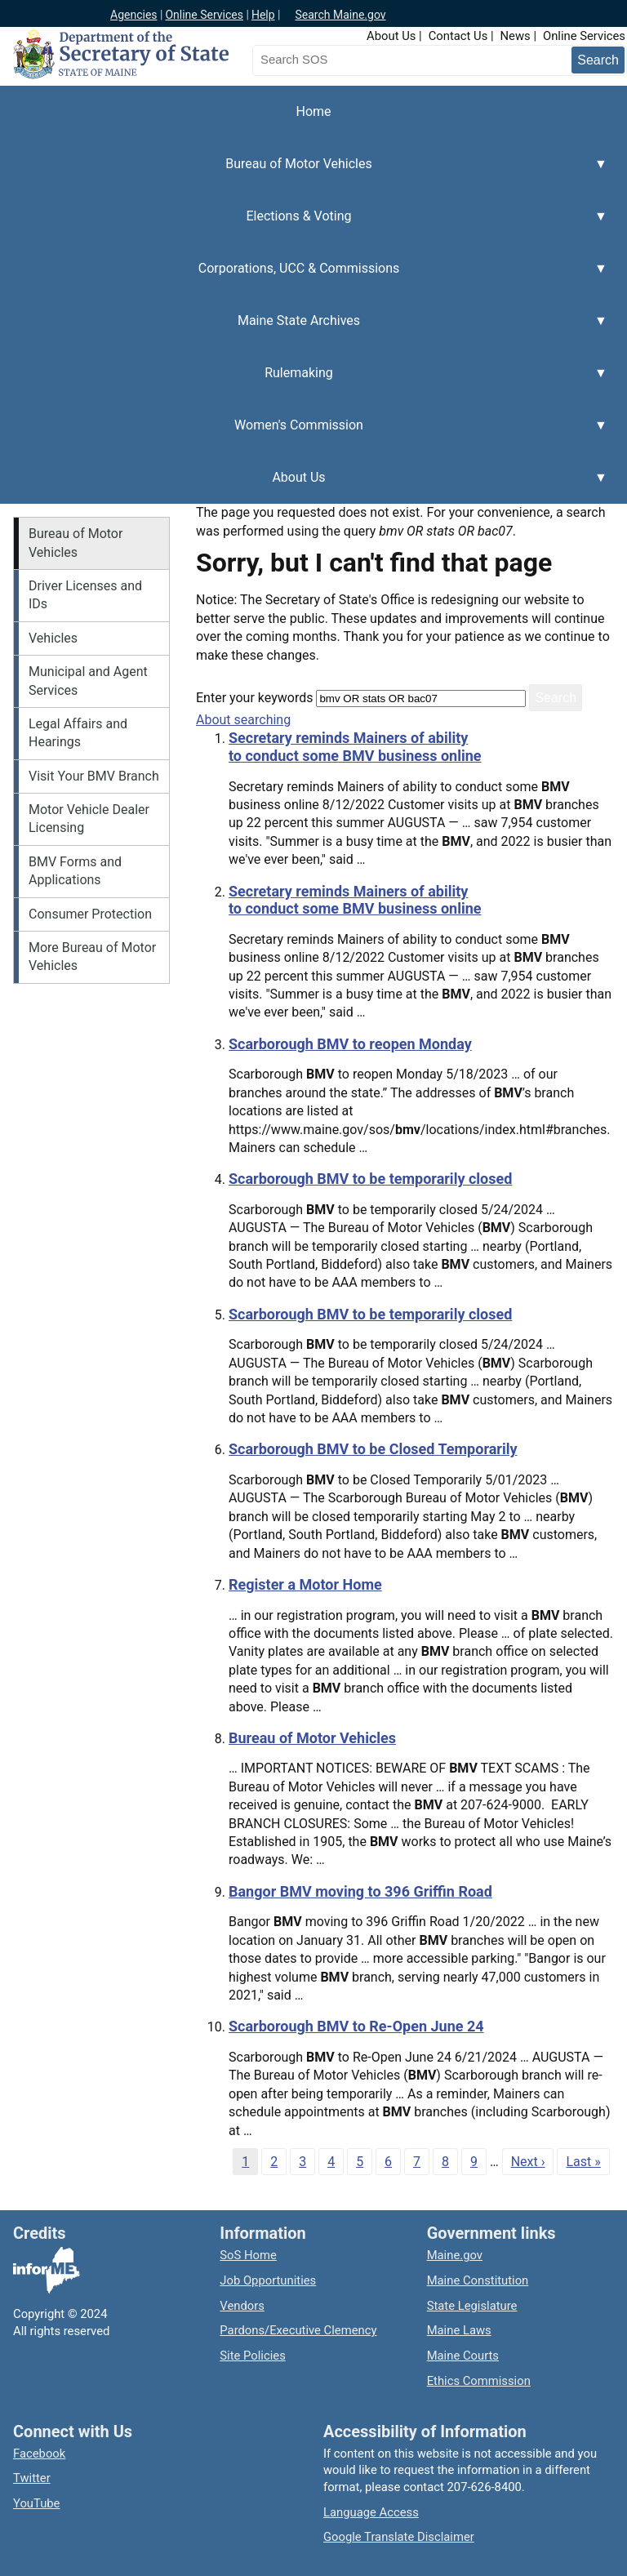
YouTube (36, 2503)
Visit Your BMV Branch (94, 776)
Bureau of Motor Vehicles (303, 173)
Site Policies (252, 2355)
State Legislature (472, 2305)
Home (313, 111)
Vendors (242, 2305)
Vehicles (53, 638)
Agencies (134, 14)
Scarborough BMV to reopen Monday (350, 1043)
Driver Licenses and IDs (85, 595)
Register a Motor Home (305, 1584)
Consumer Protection (90, 914)
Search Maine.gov (340, 14)
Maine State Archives (303, 330)
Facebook (39, 2453)
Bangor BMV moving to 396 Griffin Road (360, 1891)
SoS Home (248, 2255)
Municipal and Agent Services (88, 680)
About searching (243, 719)
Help (263, 14)
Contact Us (458, 36)
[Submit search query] (598, 60)
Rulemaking (303, 382)
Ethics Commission (479, 2381)
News (515, 36)
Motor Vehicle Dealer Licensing (89, 818)
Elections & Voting (303, 225)
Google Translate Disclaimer (398, 2536)
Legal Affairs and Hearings (78, 733)
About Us (391, 36)
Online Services (204, 14)
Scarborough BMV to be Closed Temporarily (373, 1448)
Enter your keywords (254, 697)
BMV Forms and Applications (75, 871)
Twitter (32, 2478)
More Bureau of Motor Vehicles (92, 956)
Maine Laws (459, 2330)
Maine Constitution (478, 2280)
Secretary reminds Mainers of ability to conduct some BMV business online (355, 746)
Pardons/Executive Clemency (298, 2330)
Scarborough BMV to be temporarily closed (370, 1178)
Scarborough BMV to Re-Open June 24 (356, 2026)
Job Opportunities (268, 2280)
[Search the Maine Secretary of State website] (338, 59)
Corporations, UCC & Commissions (303, 277)
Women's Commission (303, 434)
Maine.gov (454, 2255)
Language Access (371, 2512)
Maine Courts (463, 2355)
